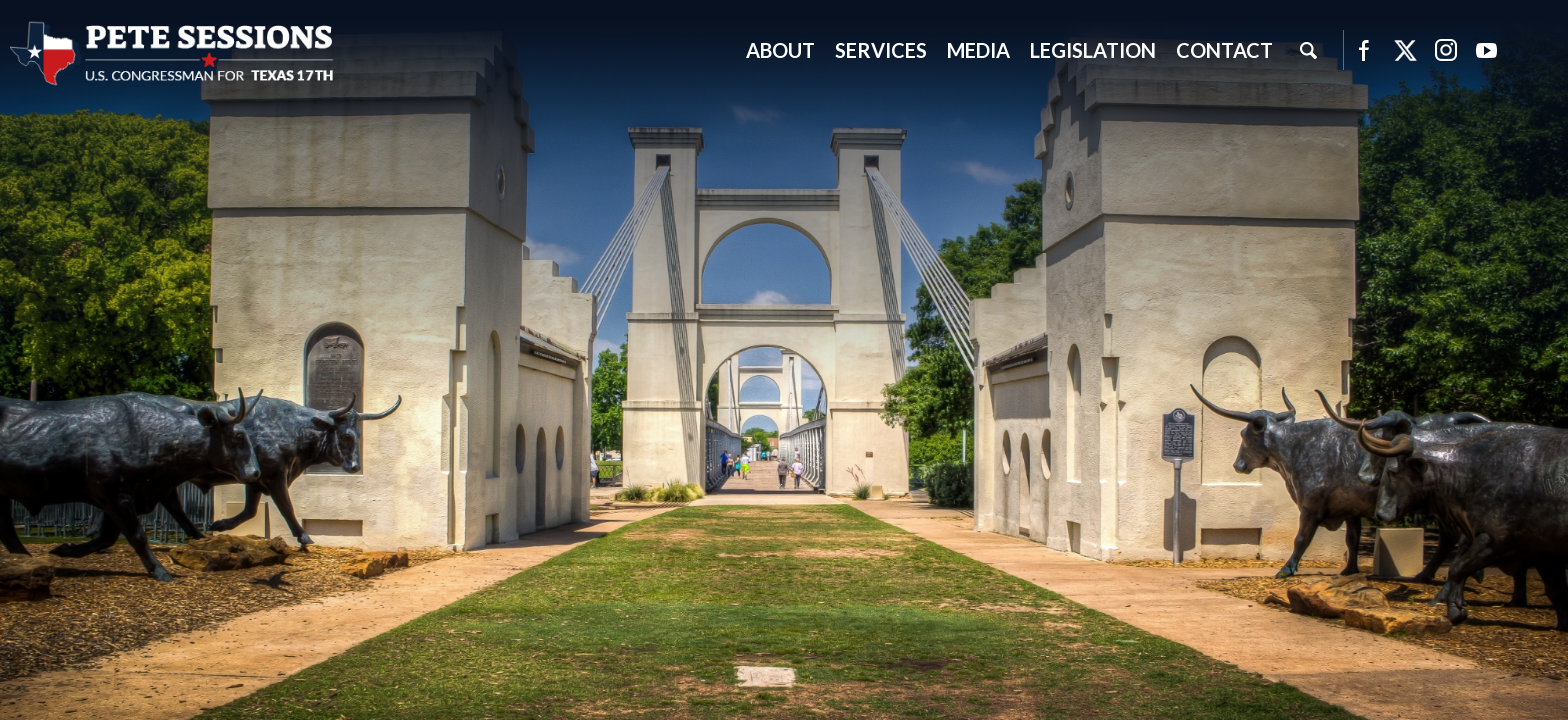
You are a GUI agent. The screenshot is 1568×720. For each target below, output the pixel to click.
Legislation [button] (1093, 50)
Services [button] (881, 50)
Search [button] (1308, 50)
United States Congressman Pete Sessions (173, 54)
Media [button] (978, 50)
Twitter (1405, 50)
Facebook (1363, 50)
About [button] (780, 50)
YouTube (1487, 50)
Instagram (1446, 50)
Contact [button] (1224, 50)
